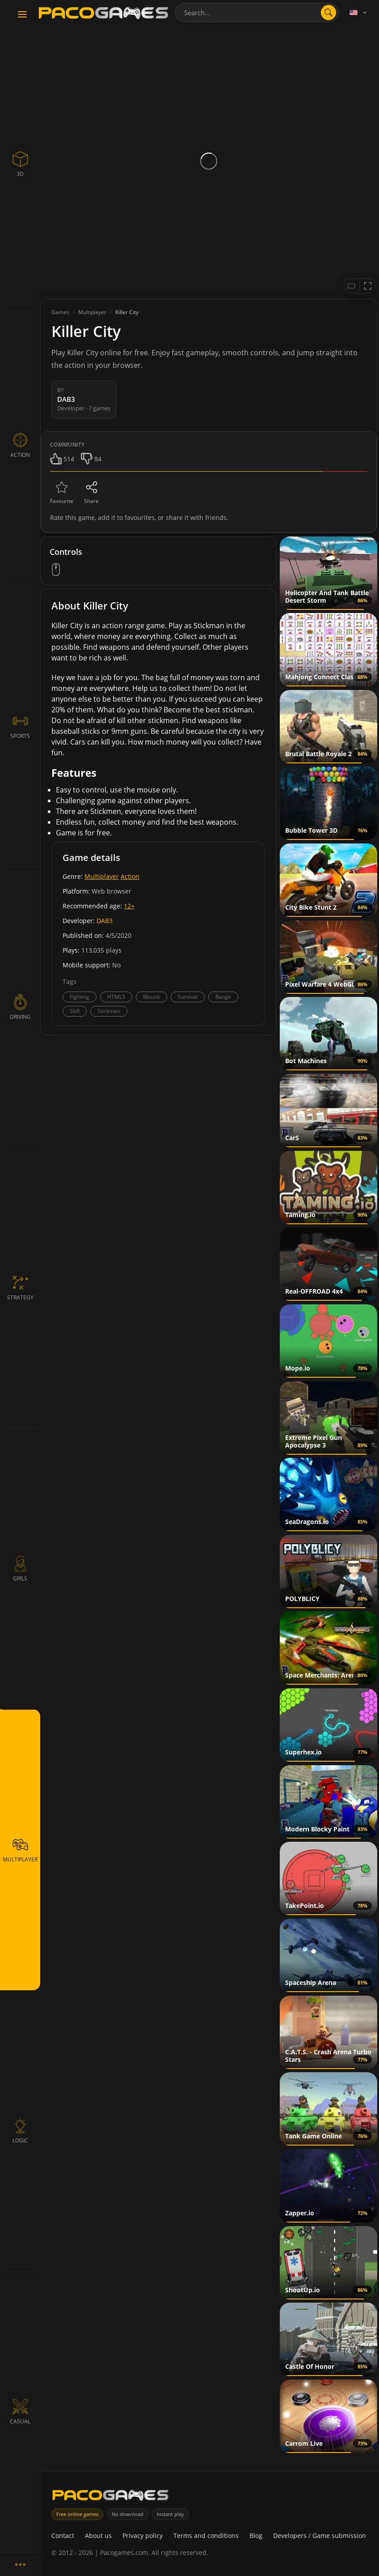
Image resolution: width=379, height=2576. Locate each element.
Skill (75, 1011)
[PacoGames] (110, 2497)
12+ (129, 906)
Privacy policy (142, 2535)
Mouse (151, 997)
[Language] (359, 12)
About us (98, 2535)
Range (223, 997)
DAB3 (105, 920)
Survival (188, 997)
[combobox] (257, 12)
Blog (255, 2535)
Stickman (108, 1011)
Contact (62, 2535)
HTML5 (116, 997)
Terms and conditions (206, 2535)
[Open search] (328, 12)
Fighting (79, 997)
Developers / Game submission (319, 2535)
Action (130, 876)
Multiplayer (101, 876)
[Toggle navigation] (22, 15)
